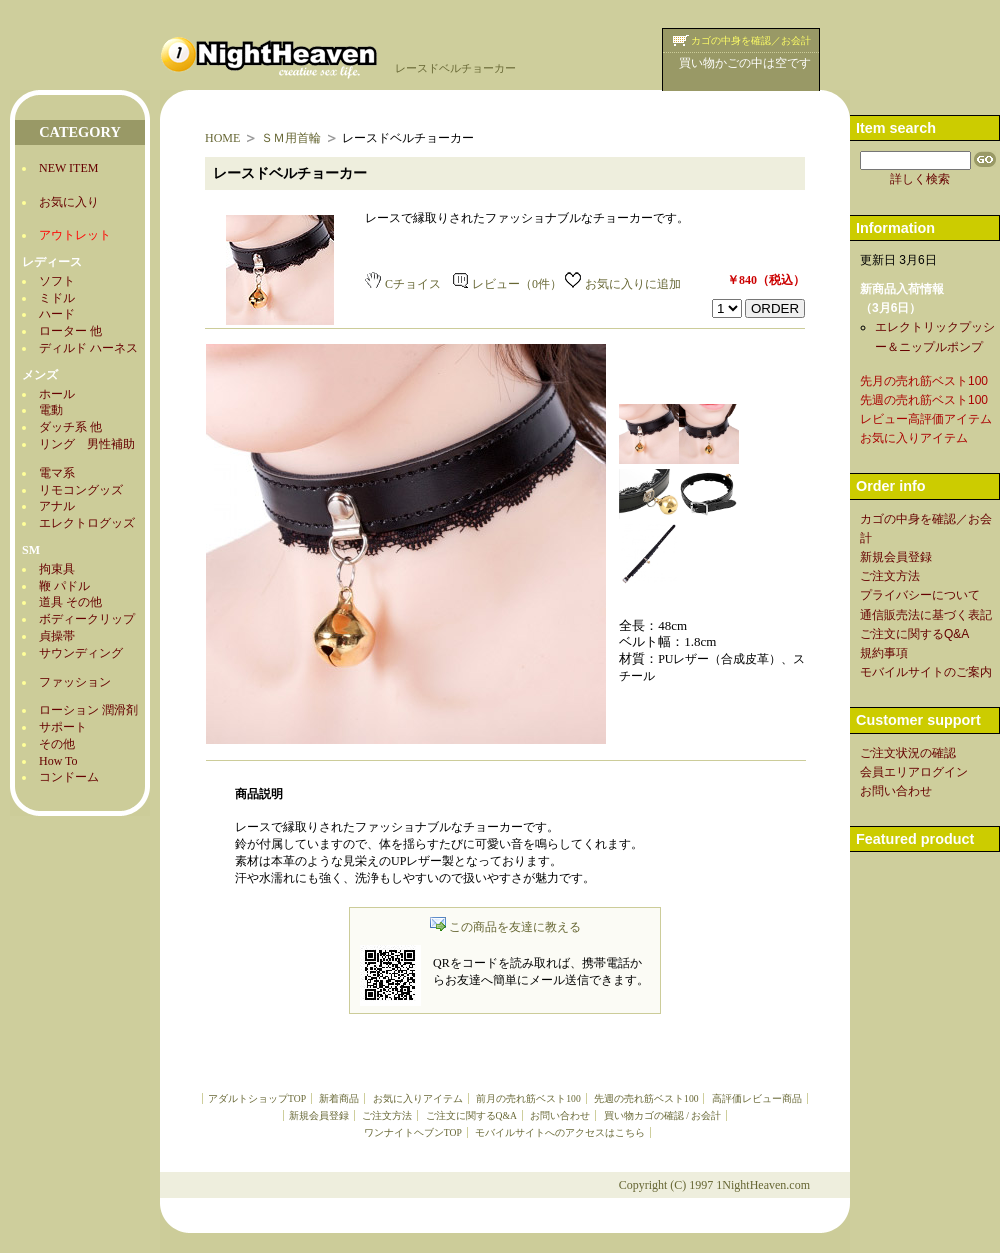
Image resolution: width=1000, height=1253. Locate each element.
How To (58, 761)
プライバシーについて (920, 595)
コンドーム (69, 777)
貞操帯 (57, 636)
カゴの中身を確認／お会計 (751, 40)
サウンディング (81, 653)
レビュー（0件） (507, 284)
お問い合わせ (560, 1115)
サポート (63, 727)
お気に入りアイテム (418, 1098)
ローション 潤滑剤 (88, 710)
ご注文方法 (387, 1115)
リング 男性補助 (87, 444)
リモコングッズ (81, 490)
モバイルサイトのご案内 (926, 672)
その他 (57, 744)
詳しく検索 (920, 179)
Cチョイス (403, 284)
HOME (222, 138)
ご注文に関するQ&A (471, 1115)
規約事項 (884, 653)
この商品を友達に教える (505, 927)
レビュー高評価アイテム (926, 419)
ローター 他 (70, 331)
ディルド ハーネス (88, 348)
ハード (57, 314)
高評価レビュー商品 (757, 1098)
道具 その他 (70, 602)
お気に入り (69, 202)
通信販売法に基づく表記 (926, 615)
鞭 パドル (64, 586)
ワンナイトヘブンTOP (413, 1132)
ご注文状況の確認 (908, 753)
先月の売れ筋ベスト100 (924, 381)
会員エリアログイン (914, 772)
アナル (57, 506)
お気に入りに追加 (623, 284)
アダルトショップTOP (257, 1098)
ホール (57, 394)
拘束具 (57, 569)
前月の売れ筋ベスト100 (528, 1098)
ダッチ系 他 (70, 427)
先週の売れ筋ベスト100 (646, 1098)
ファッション (75, 682)
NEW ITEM (68, 168)
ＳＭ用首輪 (291, 138)
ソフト (57, 281)
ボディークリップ (87, 619)
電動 (51, 410)
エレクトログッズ (87, 523)
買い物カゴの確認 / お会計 (662, 1115)
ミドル (57, 298)
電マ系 (57, 473)
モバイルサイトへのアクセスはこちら (560, 1132)
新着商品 (339, 1098)
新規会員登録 (319, 1115)
